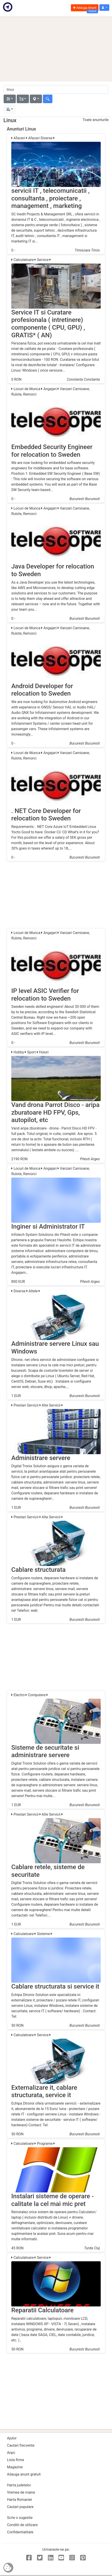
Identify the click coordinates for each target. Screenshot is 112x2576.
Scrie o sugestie (20, 2517)
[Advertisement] (56, 49)
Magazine (15, 2467)
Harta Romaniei (19, 2499)
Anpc (11, 2452)
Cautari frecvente (21, 2445)
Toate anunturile (96, 120)
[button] (104, 7)
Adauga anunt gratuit (24, 2474)
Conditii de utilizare (22, 2525)
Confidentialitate (20, 2532)
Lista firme (15, 2460)
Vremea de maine (21, 2492)
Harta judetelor (19, 2485)
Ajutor (12, 2438)
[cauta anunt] (56, 89)
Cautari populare (20, 2507)
